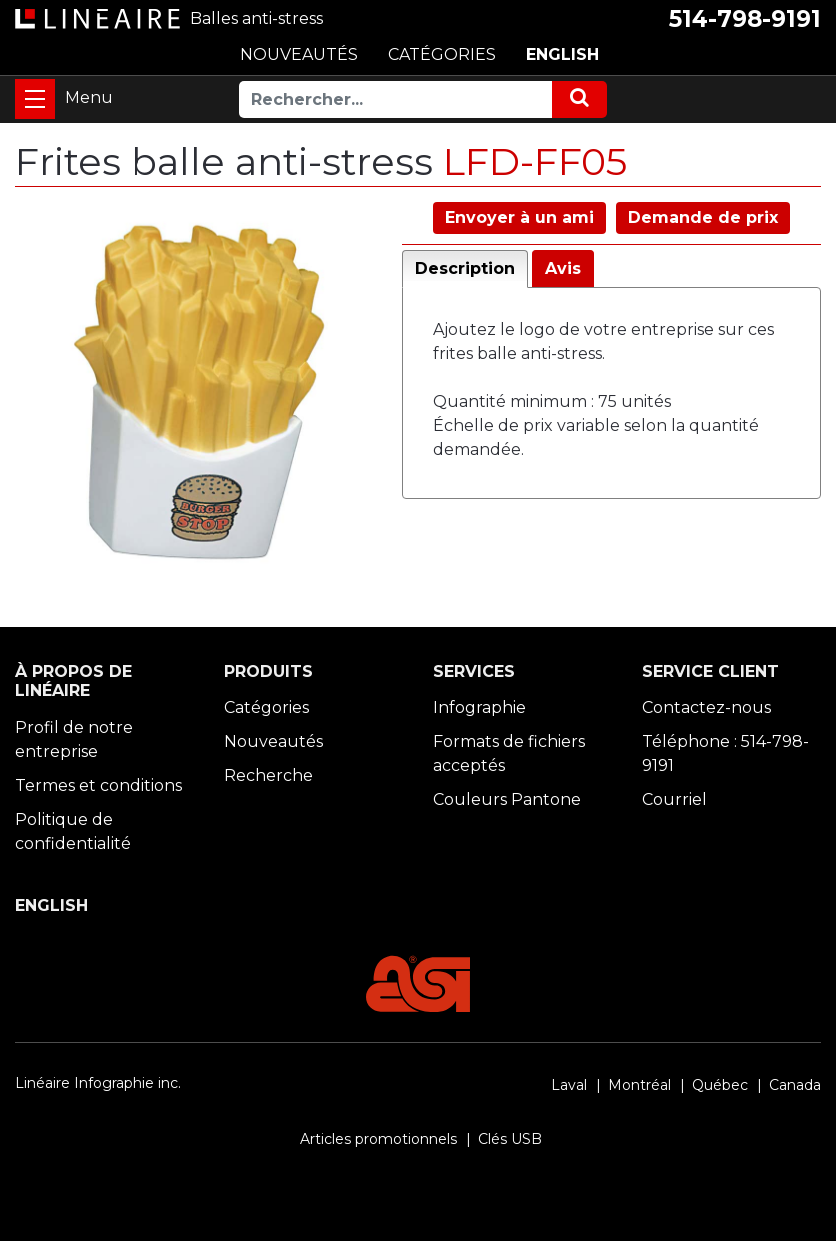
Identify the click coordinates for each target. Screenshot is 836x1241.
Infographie (479, 707)
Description (465, 268)
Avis (563, 268)
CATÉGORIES (442, 54)
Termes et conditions (98, 785)
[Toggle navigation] (35, 99)
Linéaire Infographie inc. (98, 1083)
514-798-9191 (745, 19)
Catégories (266, 707)
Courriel (674, 799)
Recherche (268, 775)
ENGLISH (562, 54)
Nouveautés (273, 741)
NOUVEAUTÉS (299, 54)
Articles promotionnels (378, 1139)
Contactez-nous (706, 707)
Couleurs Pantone (507, 799)
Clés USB (510, 1139)
